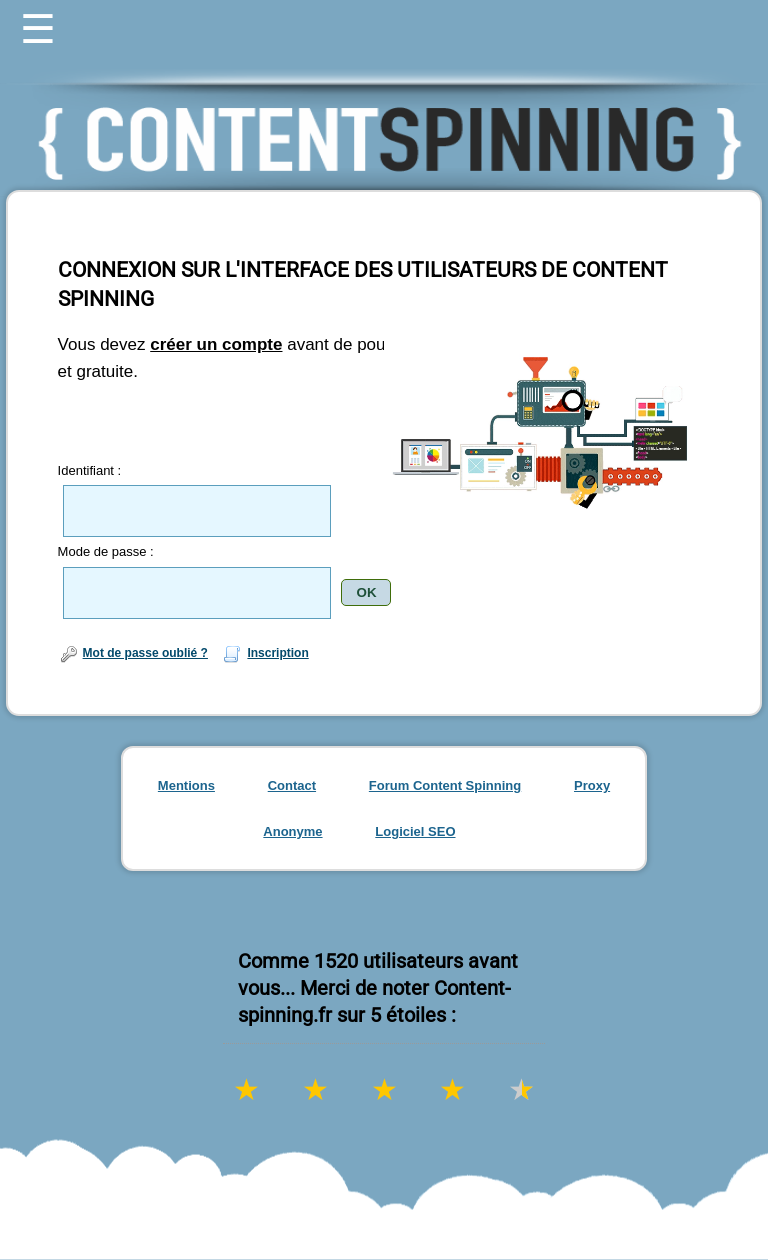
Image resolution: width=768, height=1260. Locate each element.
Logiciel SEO (415, 831)
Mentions (186, 785)
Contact (292, 785)
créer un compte (216, 344)
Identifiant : (90, 470)
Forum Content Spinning (445, 785)
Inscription (265, 653)
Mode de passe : (106, 551)
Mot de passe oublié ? (133, 653)
